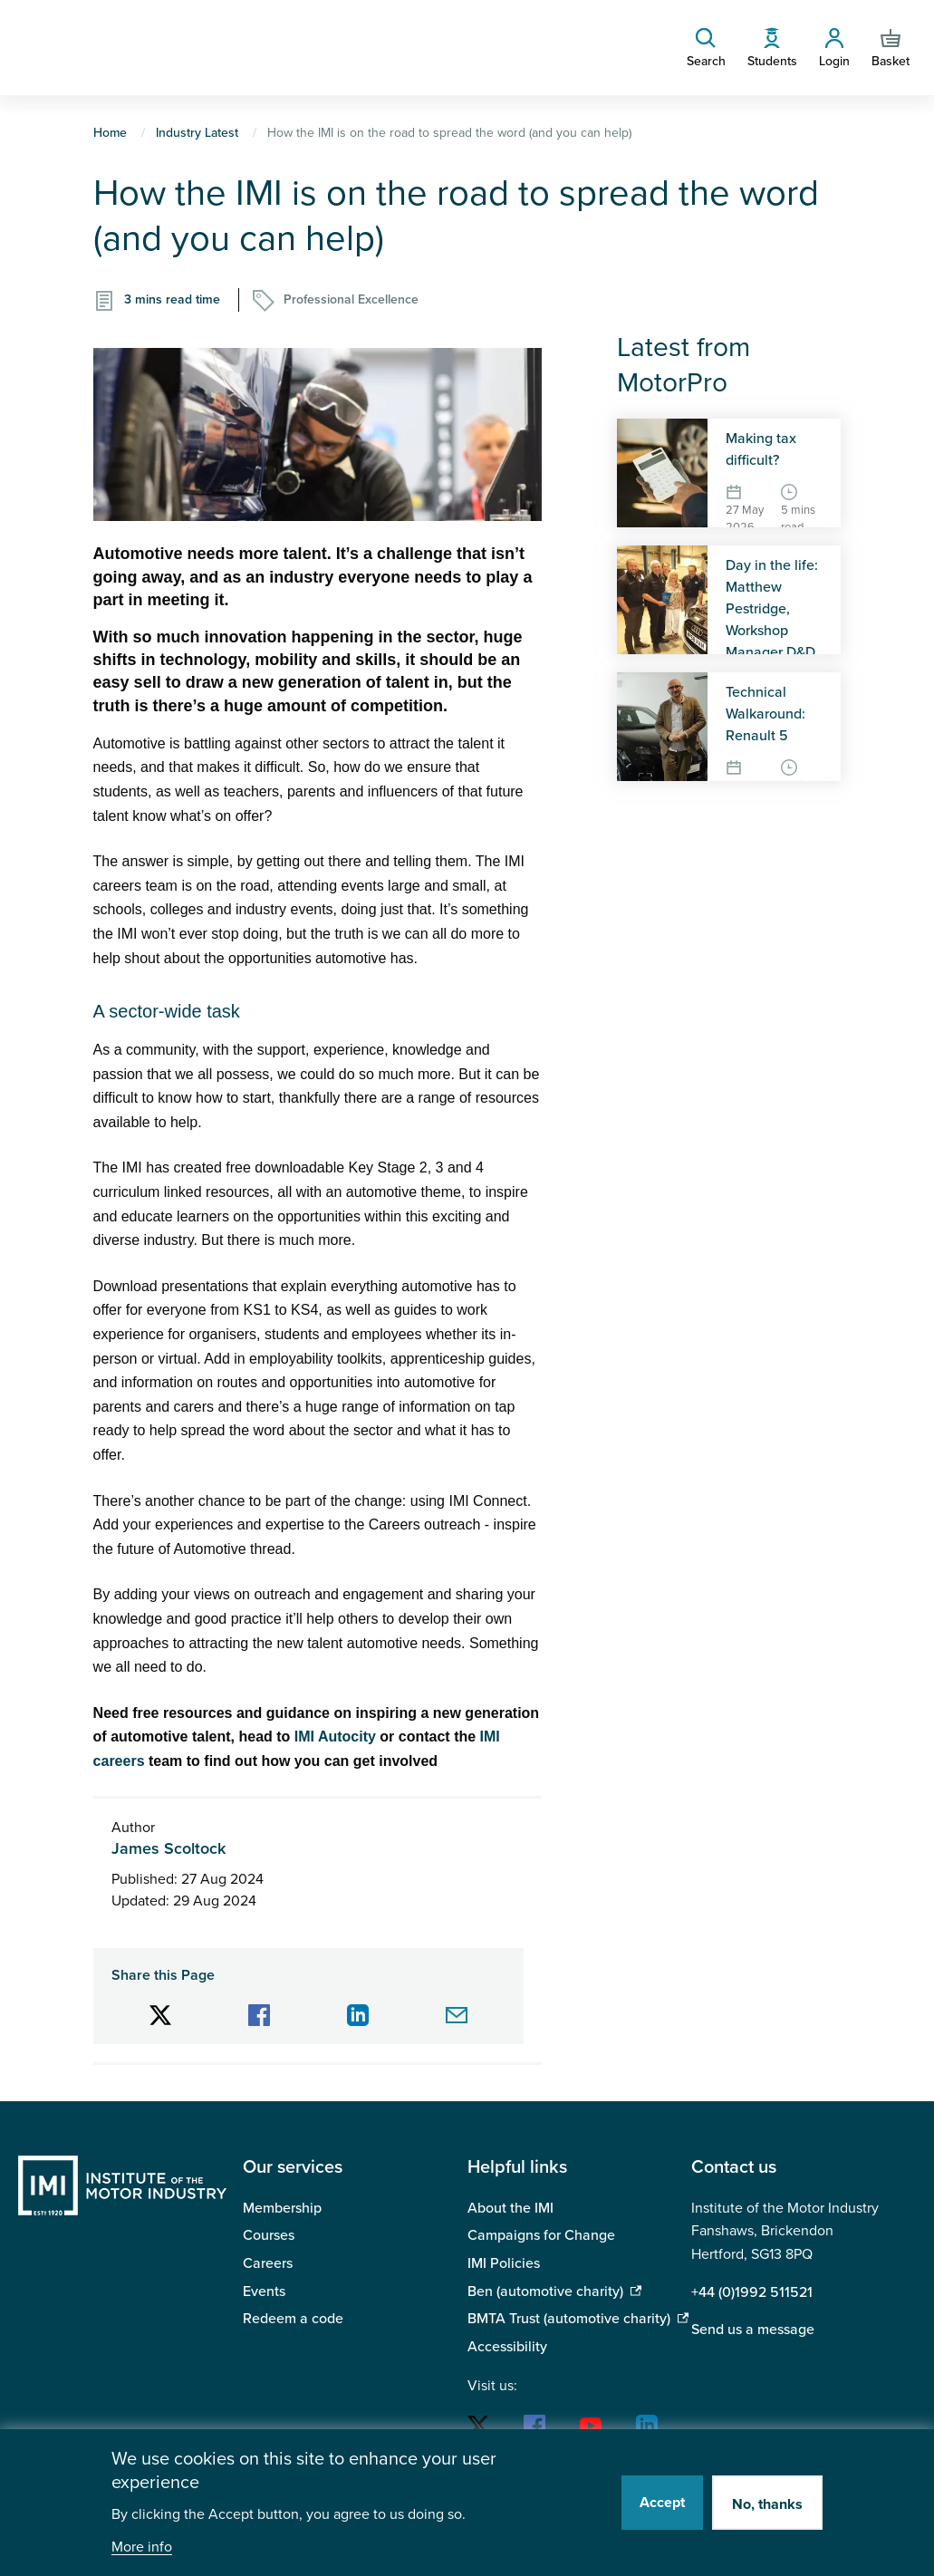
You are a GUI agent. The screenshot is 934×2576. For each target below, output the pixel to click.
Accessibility (507, 2347)
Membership (282, 2208)
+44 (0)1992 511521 (752, 2292)
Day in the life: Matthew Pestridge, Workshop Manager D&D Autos (772, 619)
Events (264, 2291)
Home (110, 132)
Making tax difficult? (761, 449)
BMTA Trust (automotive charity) (568, 2319)
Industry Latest (197, 132)
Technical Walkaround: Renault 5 (765, 714)
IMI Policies (503, 2263)
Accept (662, 2503)
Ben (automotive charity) (545, 2291)
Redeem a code (293, 2319)
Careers (268, 2263)
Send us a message (752, 2329)
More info (141, 2547)
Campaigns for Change (541, 2235)
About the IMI (510, 2208)
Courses (268, 2235)
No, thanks (767, 2504)
